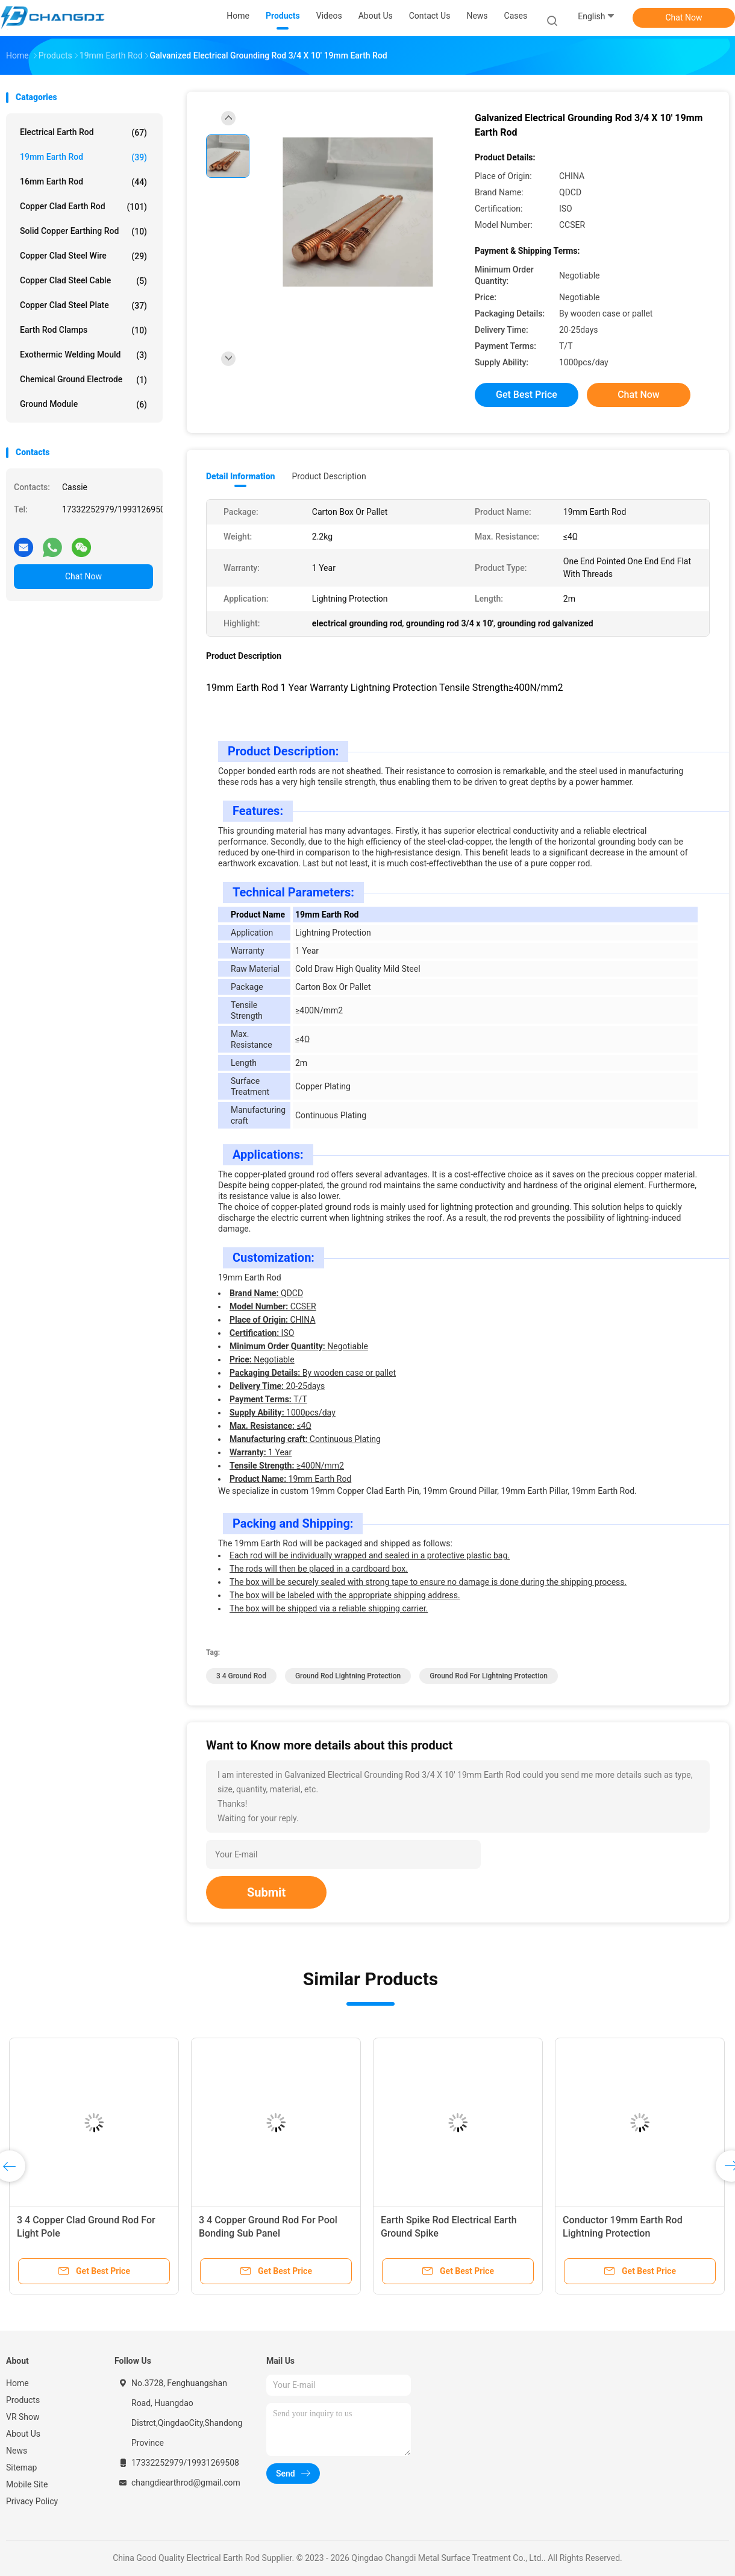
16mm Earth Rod (83, 182)
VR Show (23, 2417)
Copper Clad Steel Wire (83, 256)
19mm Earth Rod (83, 157)
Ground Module (83, 404)
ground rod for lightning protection (489, 1676)
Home (17, 2383)
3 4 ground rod (241, 1676)
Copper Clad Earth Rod (83, 207)
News (16, 2450)
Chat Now (684, 17)
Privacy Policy (32, 2501)
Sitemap (21, 2467)
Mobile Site (27, 2484)
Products (23, 2400)
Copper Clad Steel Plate (83, 306)
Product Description (329, 476)
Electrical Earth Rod (83, 133)
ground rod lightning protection (348, 1676)
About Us (23, 2434)
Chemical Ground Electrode (83, 380)
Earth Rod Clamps (83, 330)
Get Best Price (526, 394)
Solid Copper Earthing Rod (83, 231)
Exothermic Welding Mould (83, 355)
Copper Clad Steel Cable (83, 281)
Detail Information (240, 476)
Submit (266, 1892)
